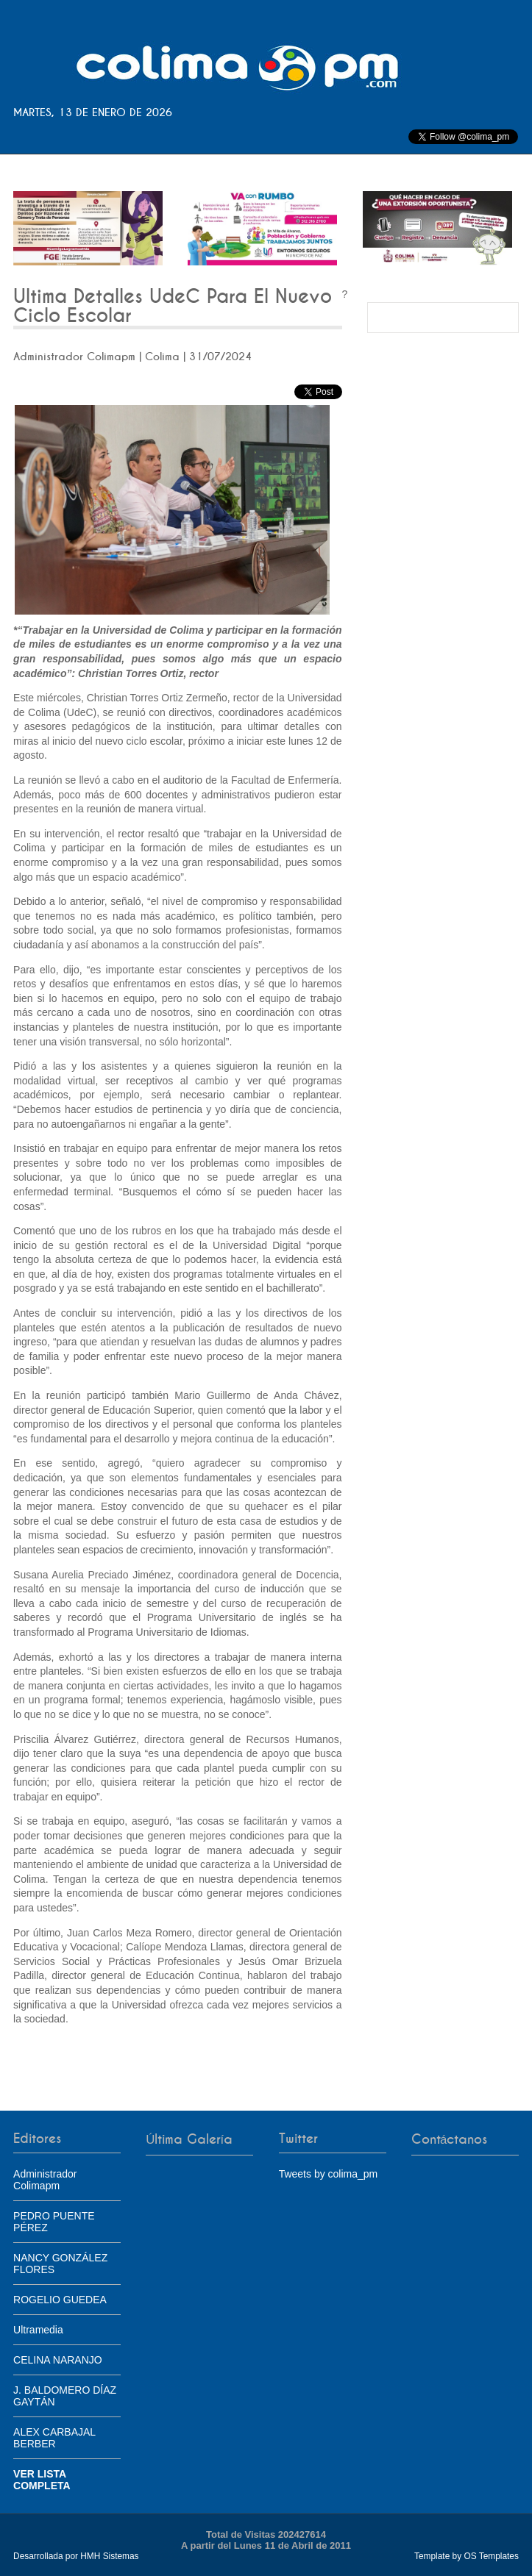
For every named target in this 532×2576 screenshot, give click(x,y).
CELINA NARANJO (57, 2360)
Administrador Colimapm (45, 2180)
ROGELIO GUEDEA (60, 2299)
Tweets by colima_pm (328, 2174)
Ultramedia (38, 2330)
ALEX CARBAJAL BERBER (54, 2438)
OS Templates (491, 2556)
